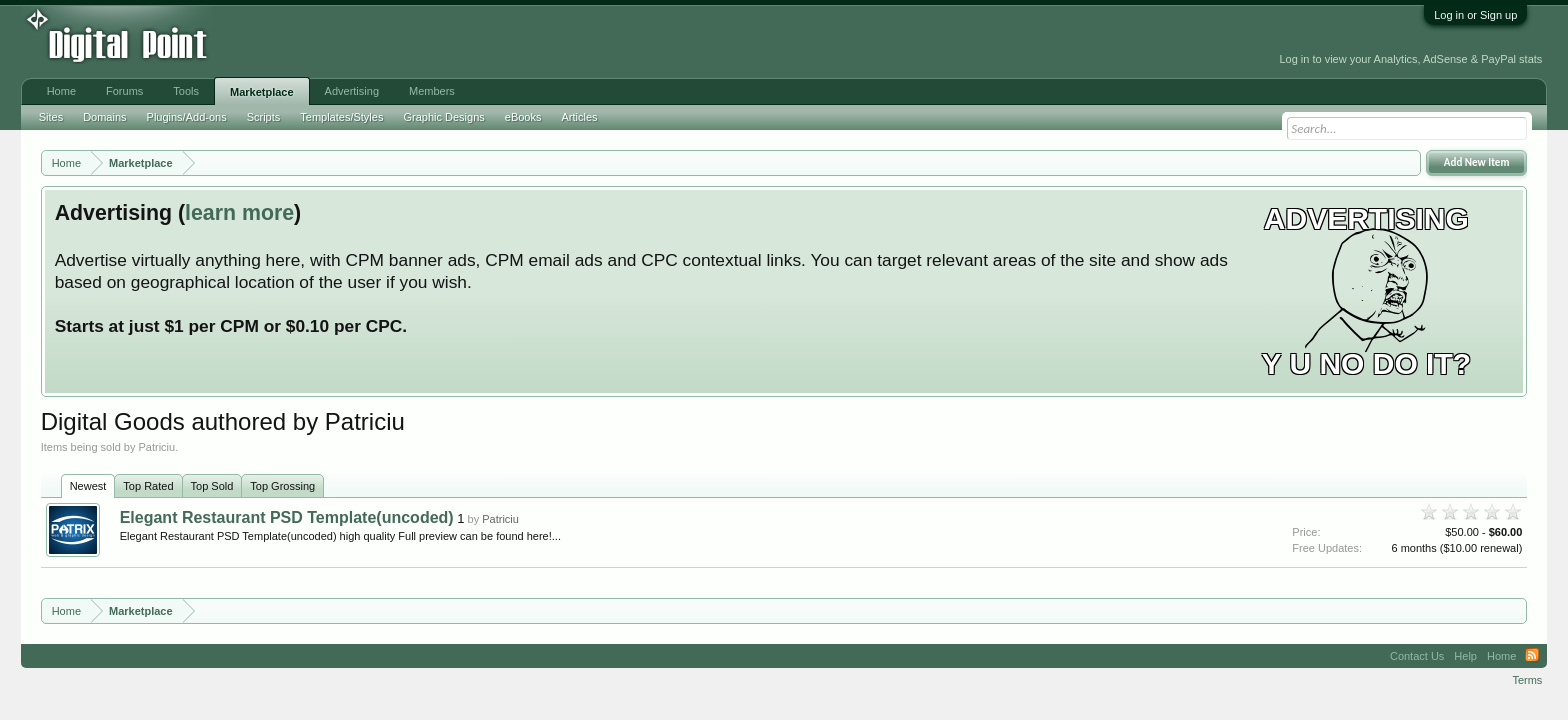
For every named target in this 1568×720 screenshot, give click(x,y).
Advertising (352, 91)
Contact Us (1417, 656)
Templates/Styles (341, 117)
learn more (239, 213)
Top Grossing (282, 486)
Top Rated (148, 486)
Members (432, 91)
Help (1465, 656)
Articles (579, 117)
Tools (186, 91)
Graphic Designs (443, 117)
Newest (88, 486)
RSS (1532, 656)
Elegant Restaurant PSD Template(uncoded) (287, 517)
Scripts (264, 117)
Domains (104, 117)
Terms (1527, 680)
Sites (51, 117)
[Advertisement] (455, 42)
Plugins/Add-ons (187, 117)
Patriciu (500, 519)
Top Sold (212, 486)
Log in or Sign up (1475, 15)
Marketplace (262, 92)
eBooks (523, 117)
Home (61, 91)
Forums (124, 91)
